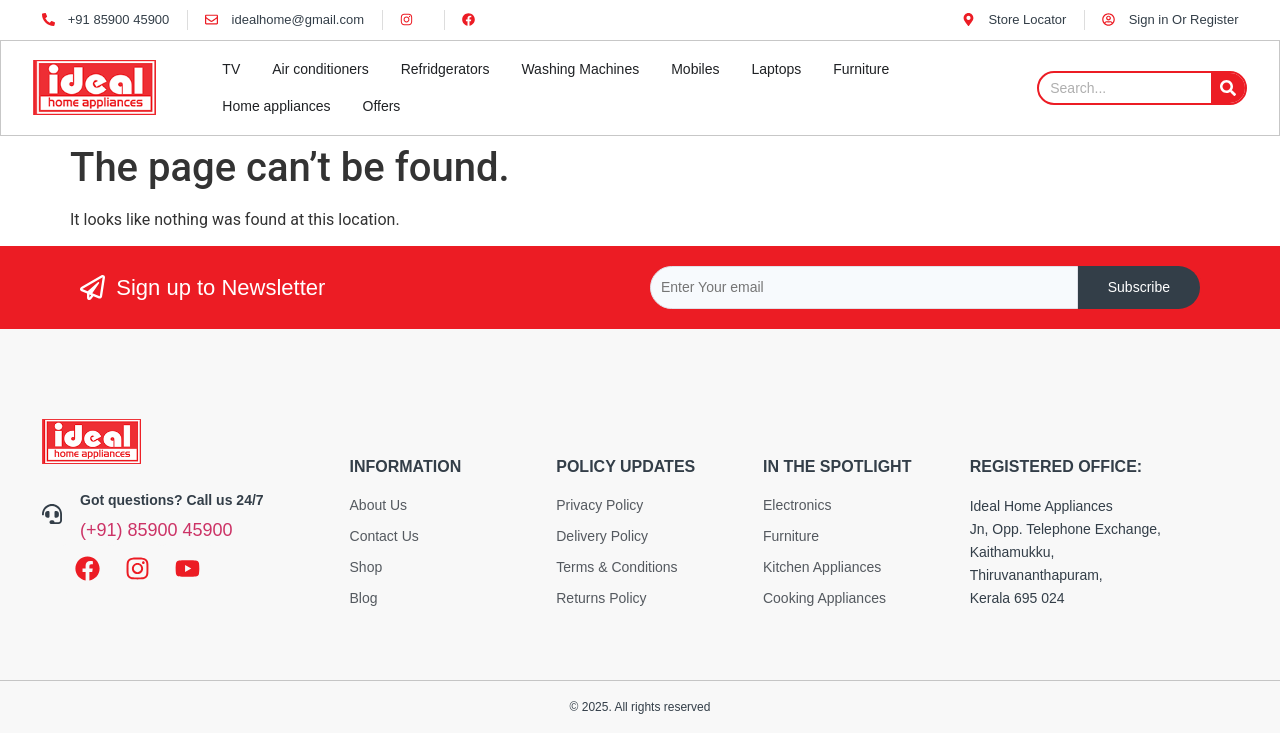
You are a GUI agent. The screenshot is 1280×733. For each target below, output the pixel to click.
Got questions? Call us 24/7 (172, 500)
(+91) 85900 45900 (156, 530)
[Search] (1228, 88)
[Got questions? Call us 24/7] (52, 514)
